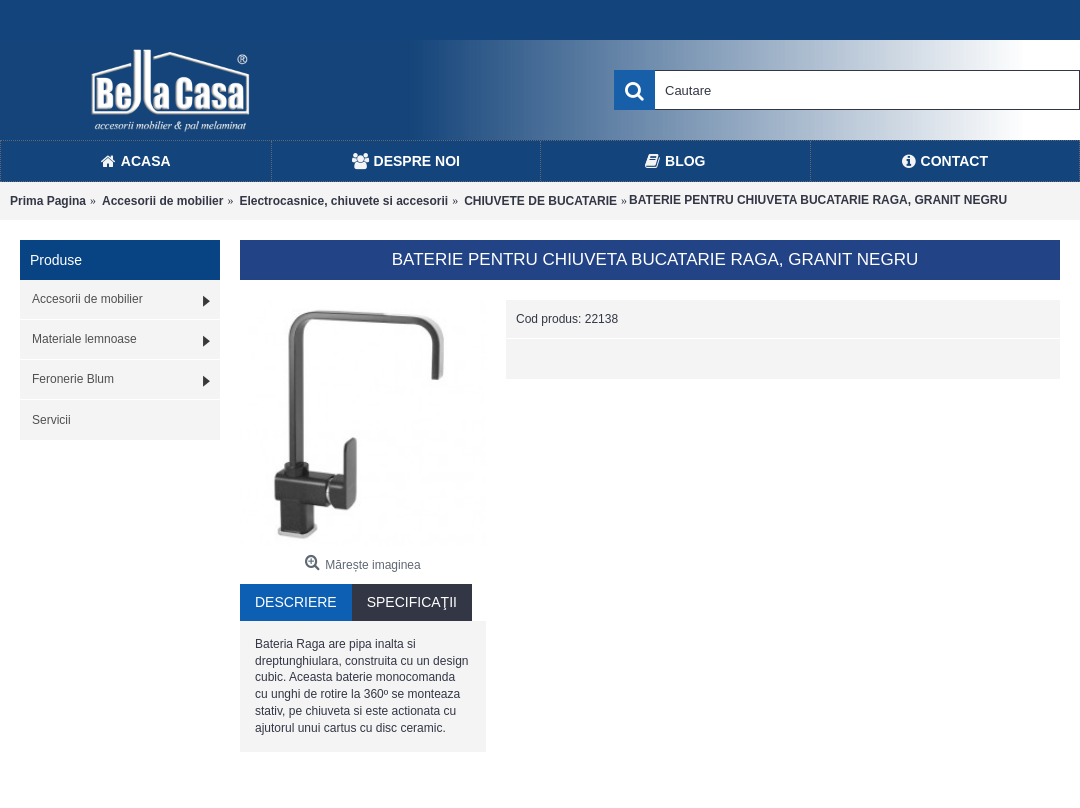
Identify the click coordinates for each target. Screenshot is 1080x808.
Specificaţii (412, 602)
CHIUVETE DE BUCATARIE (540, 201)
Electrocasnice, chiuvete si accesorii (343, 201)
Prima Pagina (48, 201)
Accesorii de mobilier (162, 201)
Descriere (296, 602)
